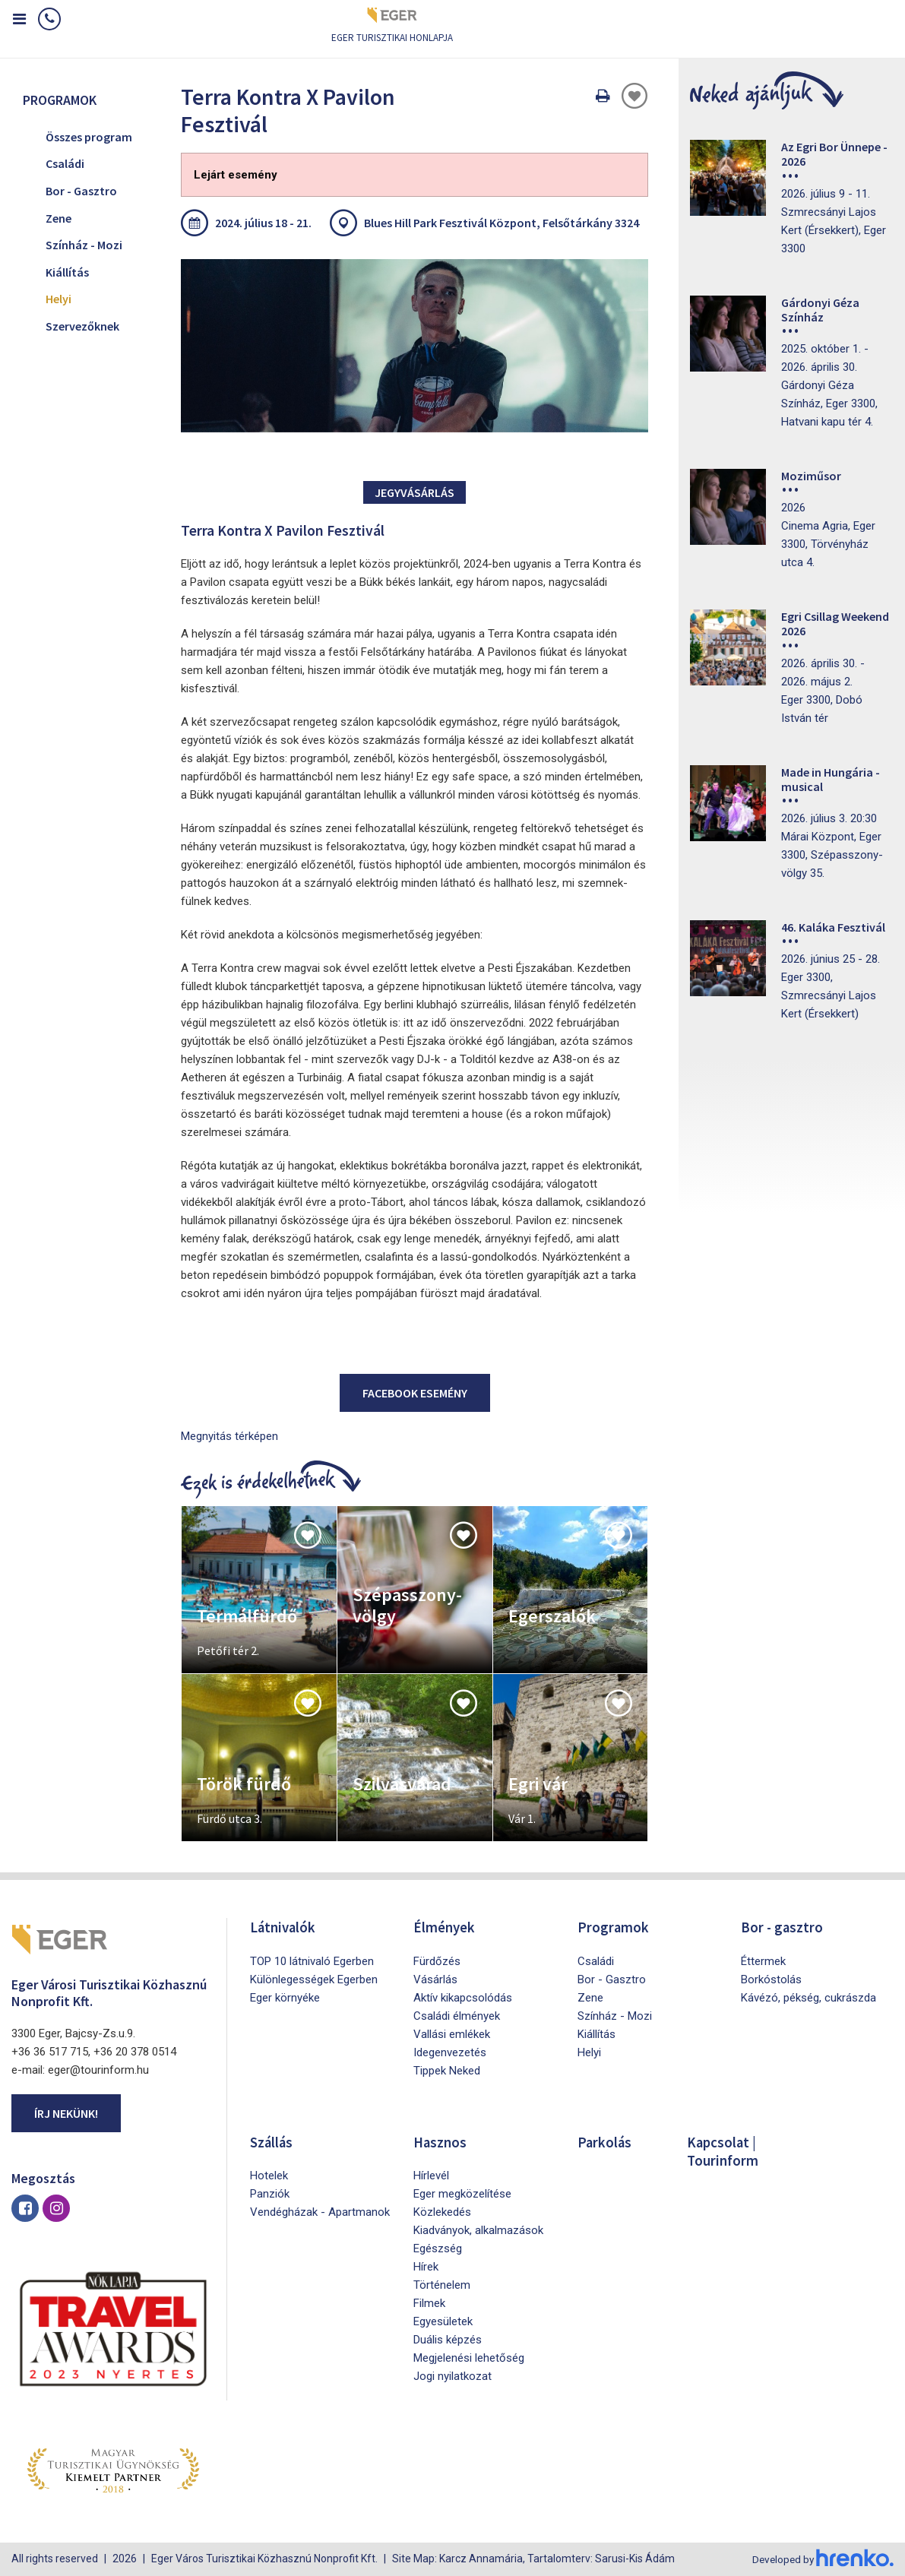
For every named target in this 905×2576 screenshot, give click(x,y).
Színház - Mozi (84, 244)
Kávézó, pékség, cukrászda (808, 1997)
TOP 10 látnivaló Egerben (312, 1960)
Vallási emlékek (451, 2033)
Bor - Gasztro (81, 190)
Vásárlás (435, 1979)
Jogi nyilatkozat (452, 2375)
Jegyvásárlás (414, 492)
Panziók (270, 2193)
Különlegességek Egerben (314, 1979)
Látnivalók (284, 1926)
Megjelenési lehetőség (468, 2357)
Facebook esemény (414, 1392)
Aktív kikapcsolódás (462, 1997)
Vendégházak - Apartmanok (320, 2211)
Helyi (58, 298)
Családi (65, 163)
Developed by (821, 2559)
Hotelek (269, 2175)
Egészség (437, 2248)
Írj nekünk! (66, 2113)
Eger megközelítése (462, 2193)
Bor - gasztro (783, 1926)
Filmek (429, 2302)
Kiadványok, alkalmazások (478, 2229)
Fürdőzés (436, 1960)
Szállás (273, 2140)
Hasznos (441, 2140)
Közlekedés (442, 2211)
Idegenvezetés (449, 2052)
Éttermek (763, 1960)
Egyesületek (443, 2321)
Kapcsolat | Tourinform (724, 2150)
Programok (613, 1926)
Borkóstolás (771, 1979)
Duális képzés (447, 2339)
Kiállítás (67, 272)
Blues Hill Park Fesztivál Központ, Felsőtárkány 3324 (501, 222)
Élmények (445, 1926)
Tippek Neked (446, 2070)
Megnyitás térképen (229, 1436)
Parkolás (605, 2140)
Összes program (89, 136)
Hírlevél (431, 2175)
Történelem (441, 2284)
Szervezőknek (82, 326)
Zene (58, 218)
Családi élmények (456, 2015)
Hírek (425, 2266)
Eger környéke (285, 1997)
